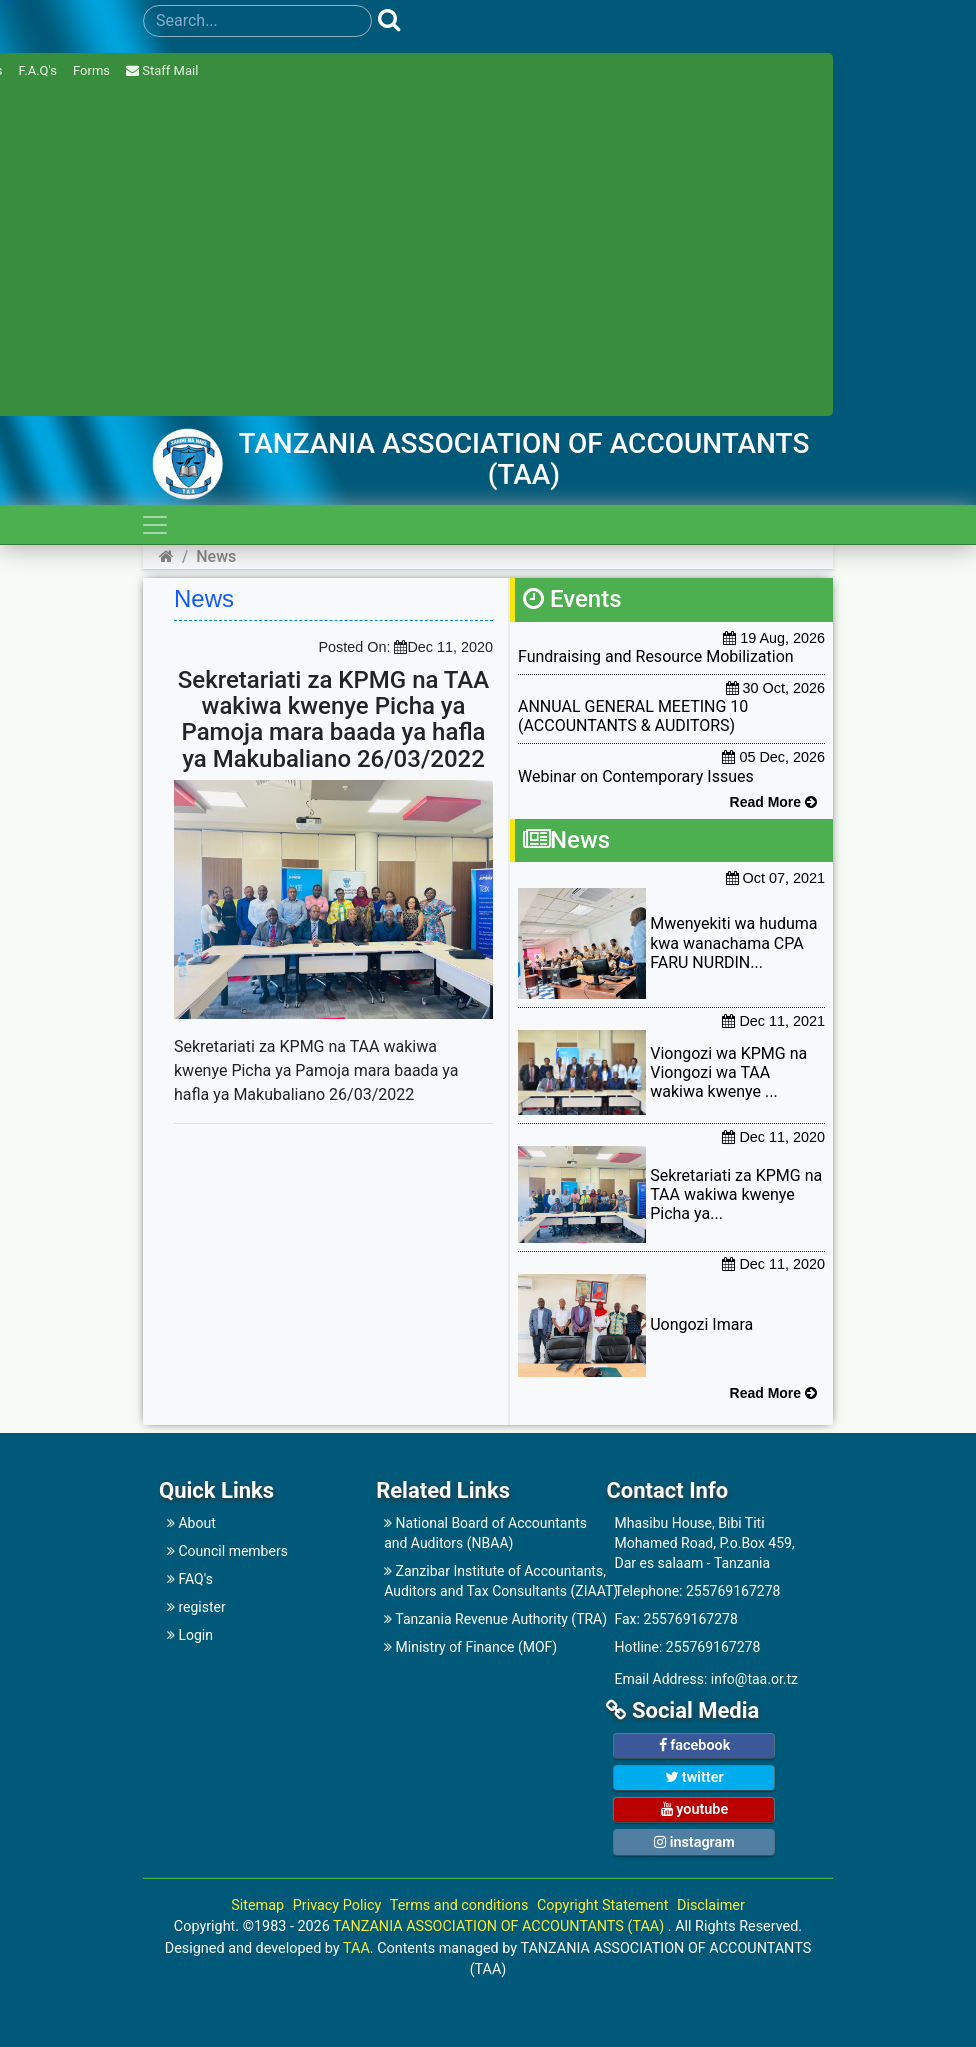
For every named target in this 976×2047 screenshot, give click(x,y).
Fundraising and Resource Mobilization (656, 656)
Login (190, 1635)
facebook (695, 1745)
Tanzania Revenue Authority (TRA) (485, 1619)
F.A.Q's (38, 70)
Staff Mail (162, 70)
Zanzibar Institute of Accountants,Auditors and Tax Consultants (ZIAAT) (485, 1581)
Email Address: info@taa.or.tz (706, 1679)
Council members (227, 1551)
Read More (773, 802)
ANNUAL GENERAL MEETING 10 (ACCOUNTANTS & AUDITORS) (633, 716)
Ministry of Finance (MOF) (470, 1647)
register (196, 1607)
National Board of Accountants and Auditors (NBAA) (485, 1533)
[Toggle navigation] (155, 525)
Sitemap (257, 1905)
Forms (91, 70)
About (191, 1523)
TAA (356, 1948)
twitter (694, 1777)
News (216, 556)
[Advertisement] (538, 1185)
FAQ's (190, 1579)
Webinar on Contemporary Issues (636, 776)
